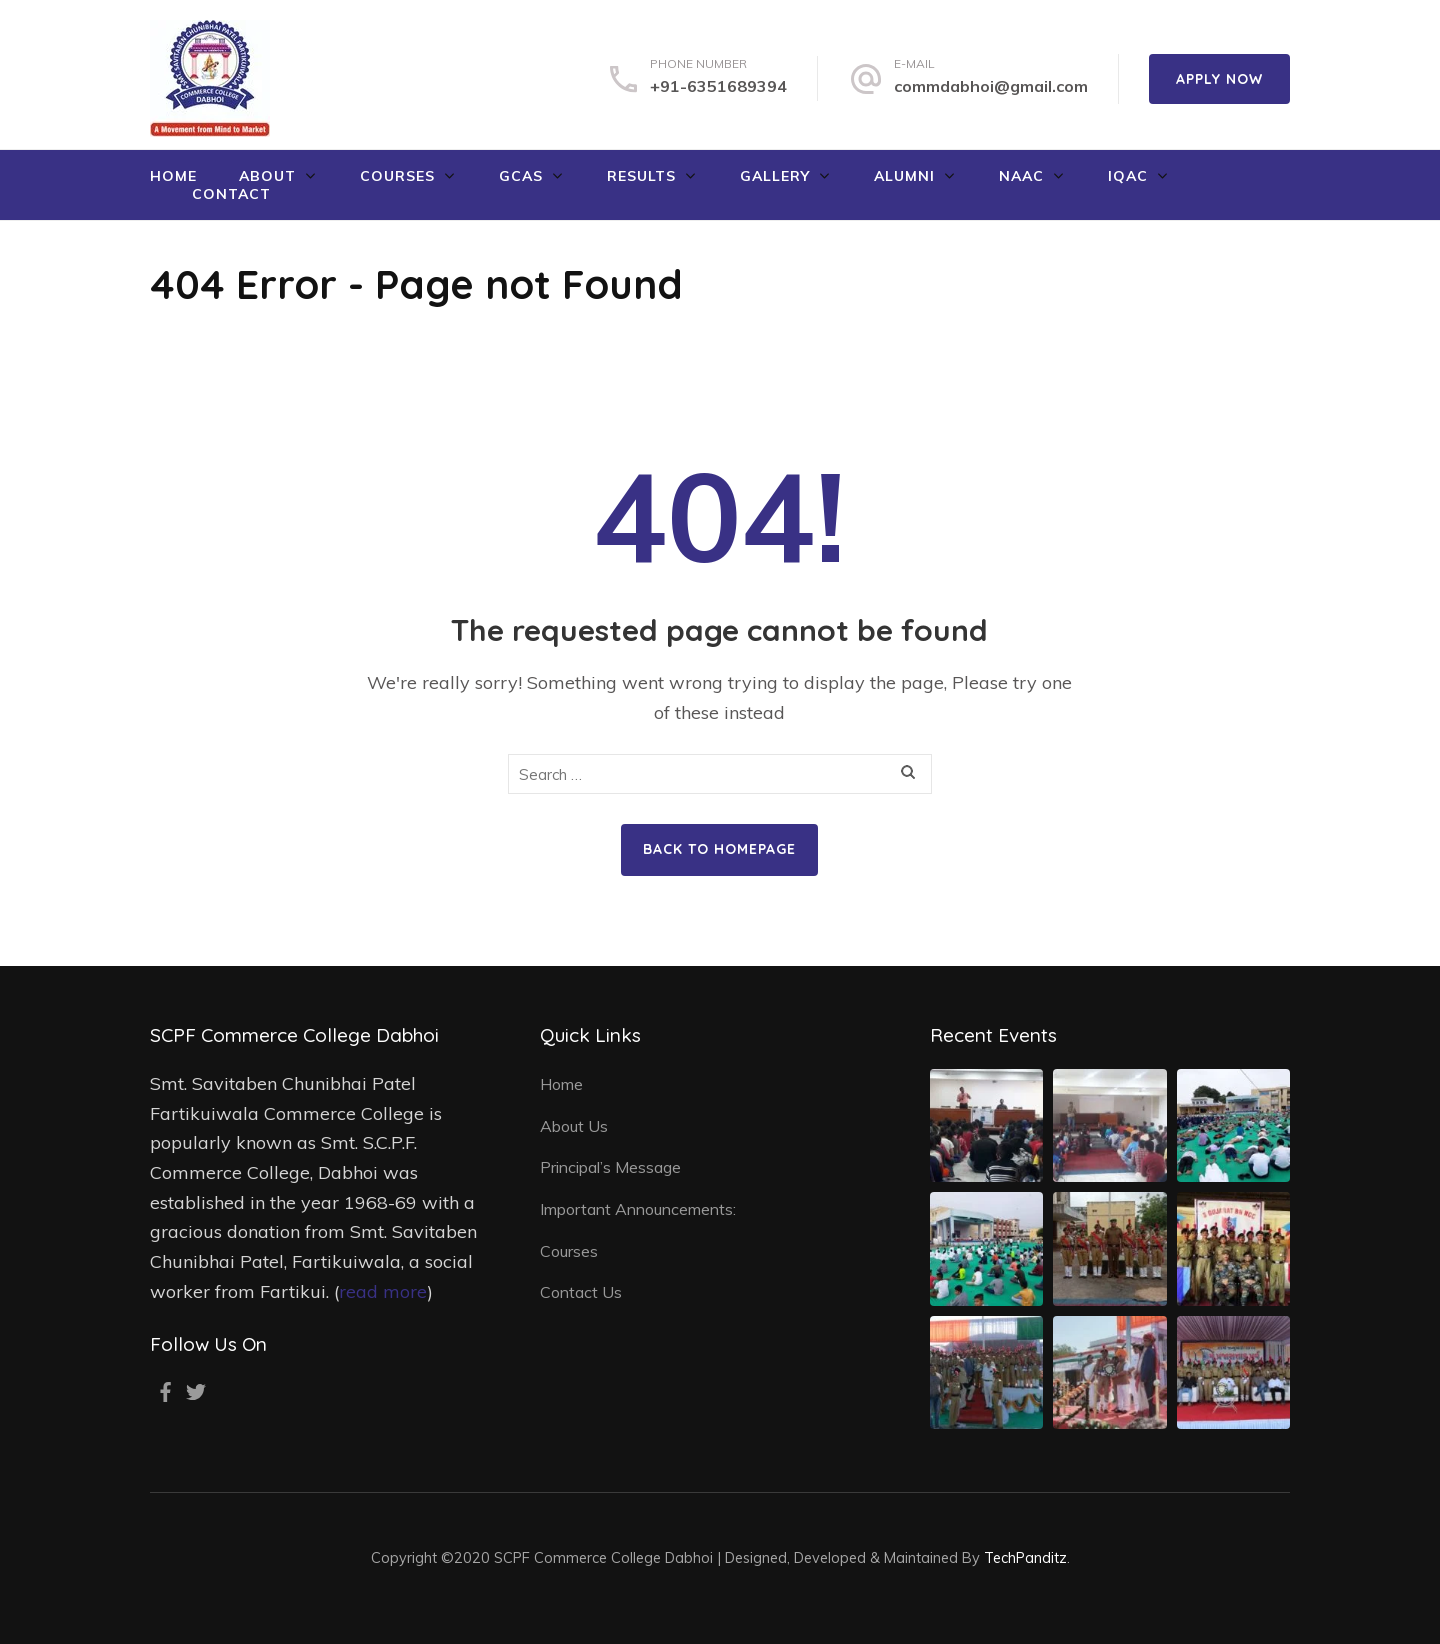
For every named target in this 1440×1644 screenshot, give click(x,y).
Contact (231, 194)
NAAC (1021, 176)
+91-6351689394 (718, 86)
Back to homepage (719, 849)
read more (383, 1291)
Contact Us (581, 1292)
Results (641, 176)
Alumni (904, 176)
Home (173, 176)
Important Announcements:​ (638, 1209)
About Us (574, 1126)
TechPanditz (1025, 1557)
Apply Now (1219, 79)
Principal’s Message (610, 1167)
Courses (397, 176)
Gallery (775, 176)
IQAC (1128, 176)
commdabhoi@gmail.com (991, 86)
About (267, 176)
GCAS (521, 176)
